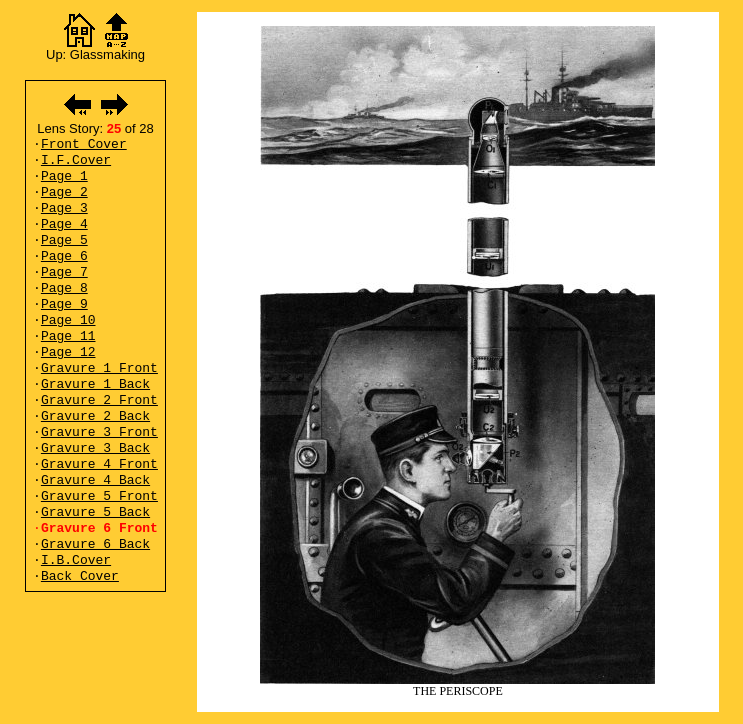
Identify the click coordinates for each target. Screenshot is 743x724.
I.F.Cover (76, 160)
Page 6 (64, 256)
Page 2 (64, 192)
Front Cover (84, 144)
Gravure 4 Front (99, 464)
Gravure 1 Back (95, 384)
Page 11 (68, 336)
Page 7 (64, 272)
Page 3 (64, 208)
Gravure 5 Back (95, 512)
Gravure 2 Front (99, 400)
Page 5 (64, 240)
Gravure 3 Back (95, 448)
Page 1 (64, 176)
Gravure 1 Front (99, 368)
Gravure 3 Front (99, 432)
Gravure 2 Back (95, 416)
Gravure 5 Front (99, 496)
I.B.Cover (76, 560)
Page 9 (64, 304)
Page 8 (64, 288)
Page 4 (64, 224)
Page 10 (68, 320)
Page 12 (68, 352)
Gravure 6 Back (95, 544)
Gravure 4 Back (95, 480)
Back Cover (80, 576)
